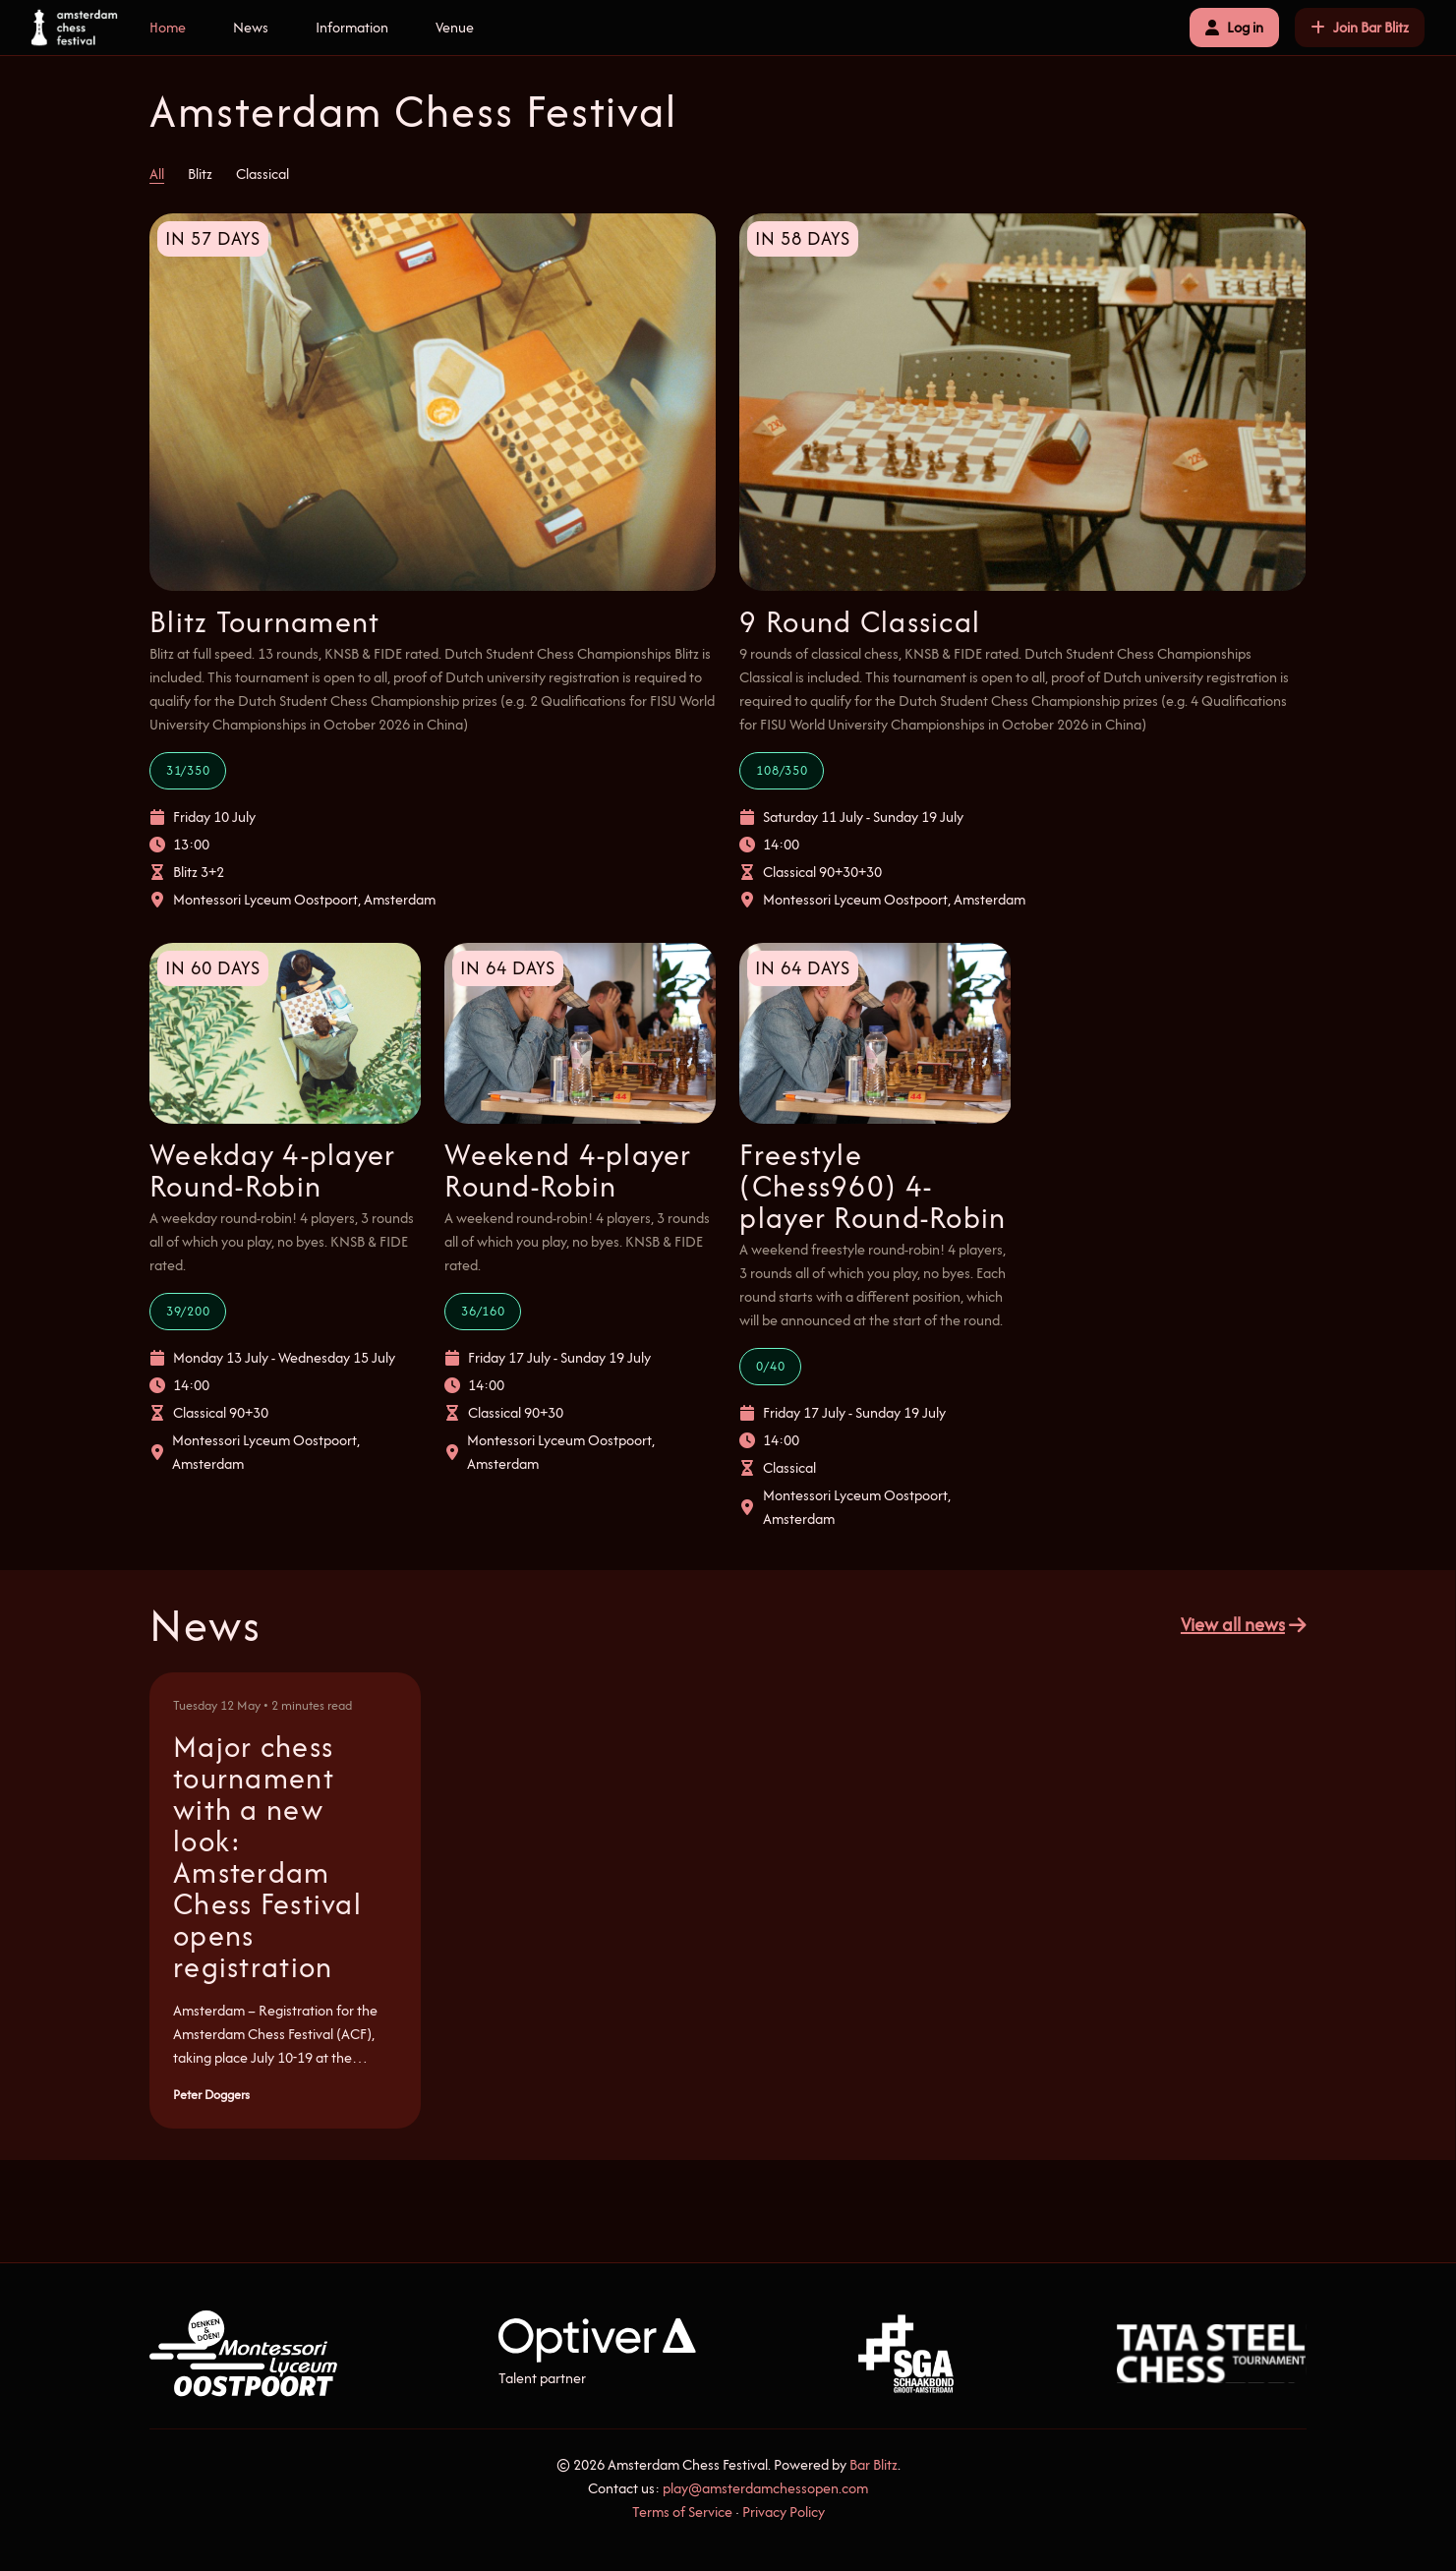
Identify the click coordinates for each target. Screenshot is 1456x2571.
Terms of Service (682, 2511)
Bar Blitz (873, 2464)
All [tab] (156, 173)
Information (352, 27)
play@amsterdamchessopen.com (765, 2488)
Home (167, 27)
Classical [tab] (262, 173)
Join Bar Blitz (1359, 27)
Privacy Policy (783, 2511)
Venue (455, 27)
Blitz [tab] (200, 173)
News (250, 27)
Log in (1234, 27)
